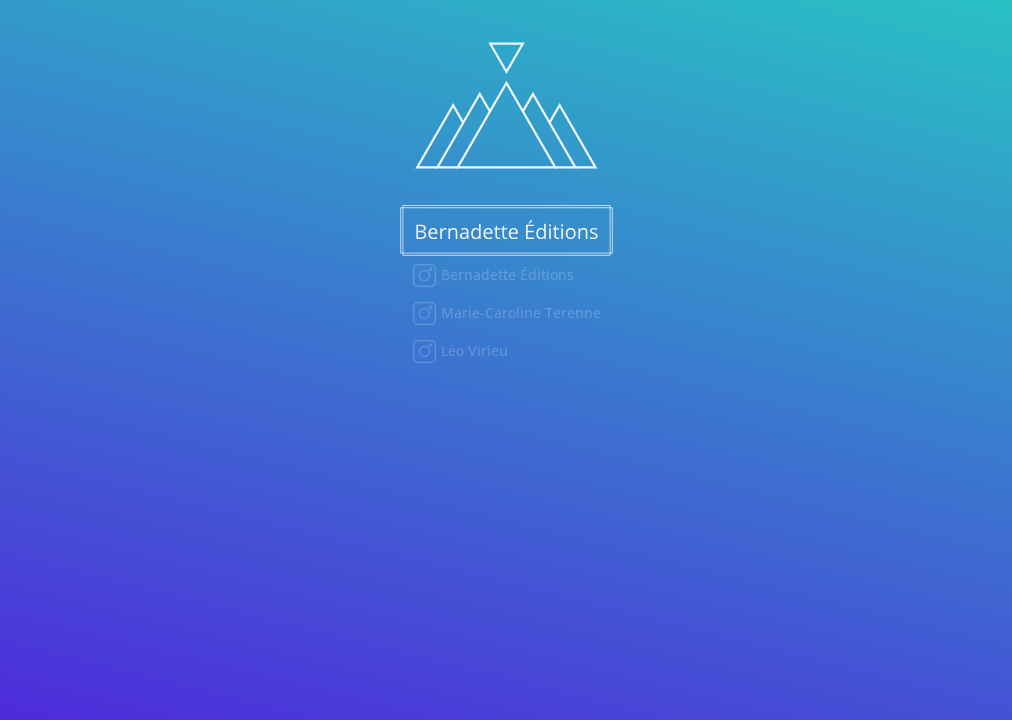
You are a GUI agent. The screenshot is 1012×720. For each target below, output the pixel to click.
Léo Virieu (472, 350)
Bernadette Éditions (505, 274)
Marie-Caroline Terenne (519, 312)
